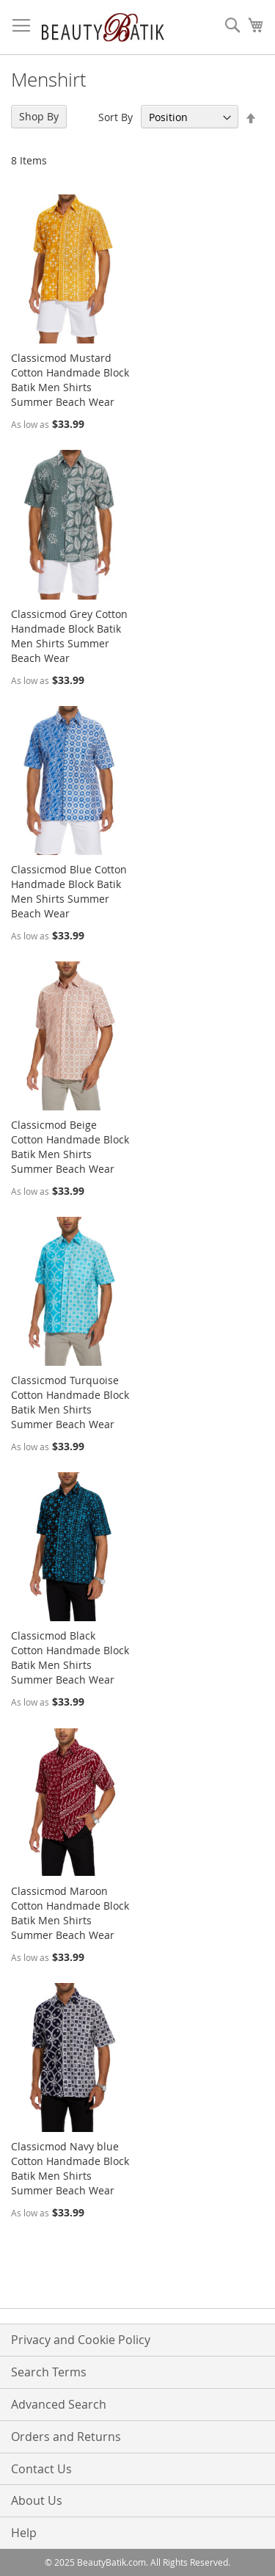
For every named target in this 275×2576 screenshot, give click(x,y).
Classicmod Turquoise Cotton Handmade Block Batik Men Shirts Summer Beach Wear (70, 1402)
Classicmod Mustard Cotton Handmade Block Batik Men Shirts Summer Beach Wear (70, 380)
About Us (36, 2500)
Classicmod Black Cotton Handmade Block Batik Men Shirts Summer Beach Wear (70, 1658)
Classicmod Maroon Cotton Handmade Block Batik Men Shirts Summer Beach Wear (70, 1913)
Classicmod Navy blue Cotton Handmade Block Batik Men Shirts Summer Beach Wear (70, 2168)
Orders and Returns (66, 2436)
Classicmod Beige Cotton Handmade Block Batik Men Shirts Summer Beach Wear (70, 1147)
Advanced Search (58, 2404)
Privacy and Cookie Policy (80, 2340)
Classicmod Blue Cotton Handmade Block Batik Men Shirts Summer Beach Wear (69, 891)
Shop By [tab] (39, 116)
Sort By (115, 117)
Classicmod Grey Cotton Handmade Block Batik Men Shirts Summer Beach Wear (69, 636)
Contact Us (41, 2469)
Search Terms (49, 2372)
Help (24, 2533)
